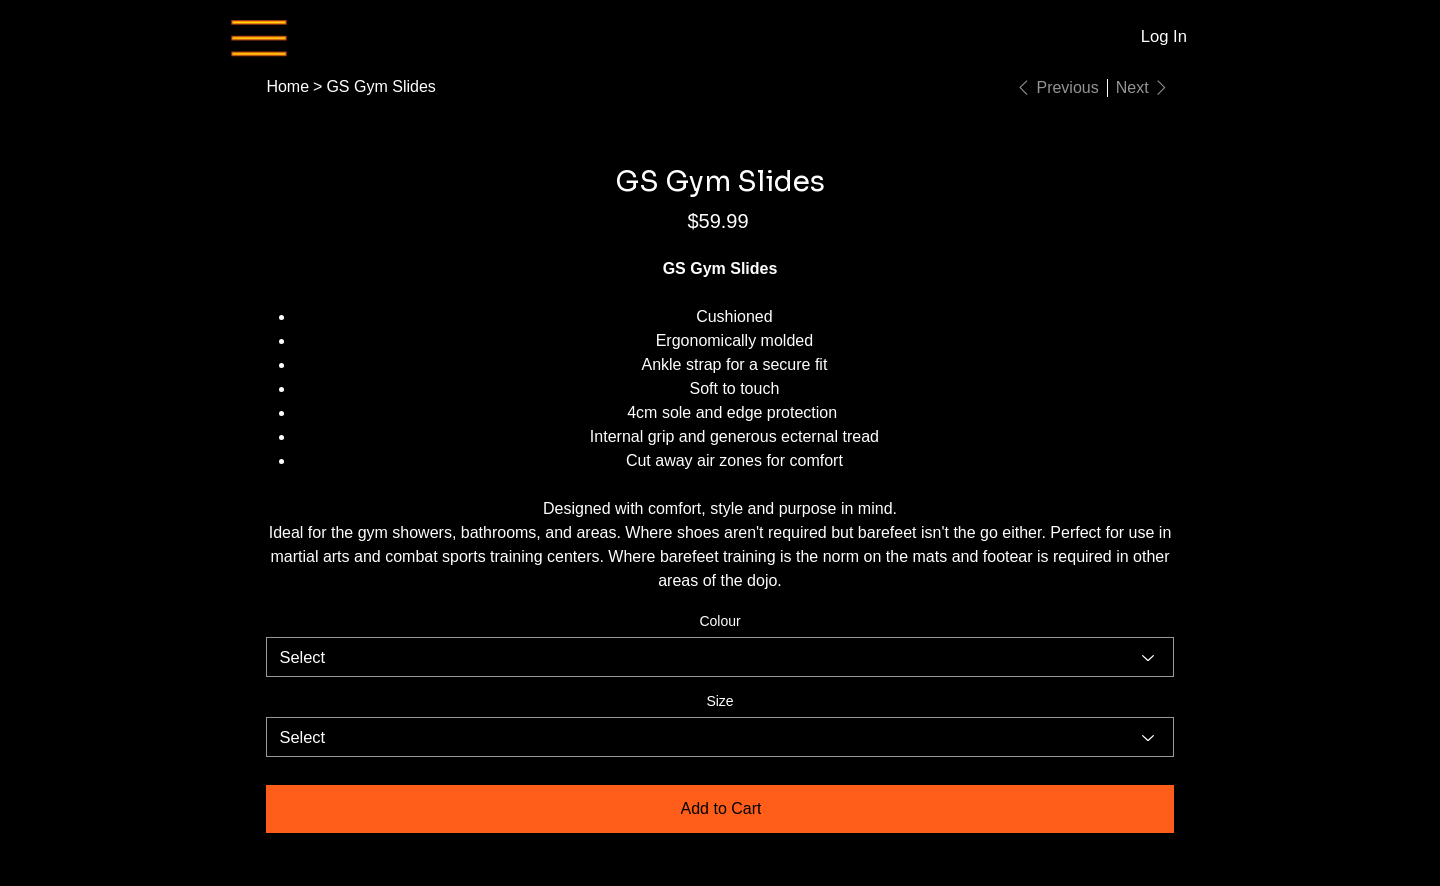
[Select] (719, 657)
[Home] (287, 87)
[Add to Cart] (719, 809)
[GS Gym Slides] (380, 87)
